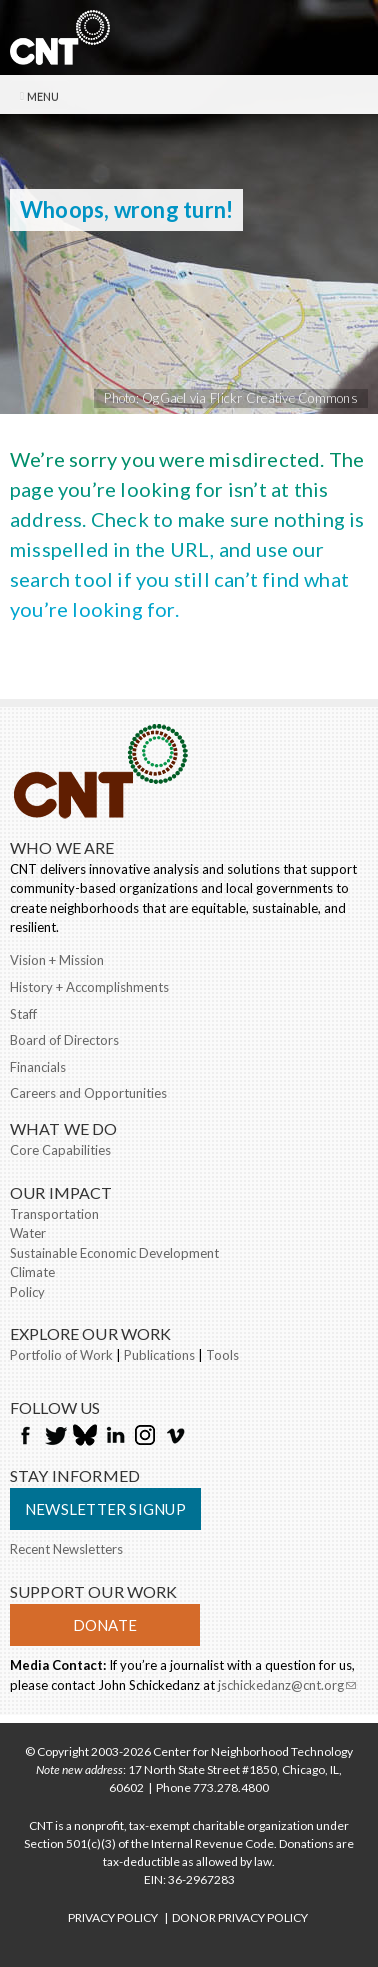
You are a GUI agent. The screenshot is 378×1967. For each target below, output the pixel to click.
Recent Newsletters (66, 1549)
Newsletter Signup (105, 1509)
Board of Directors (64, 1040)
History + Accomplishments (89, 987)
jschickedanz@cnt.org (287, 1687)
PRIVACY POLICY (113, 1917)
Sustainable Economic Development (114, 1253)
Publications (159, 1355)
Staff (23, 1014)
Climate (32, 1272)
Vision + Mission (57, 960)
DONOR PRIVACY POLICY (240, 1917)
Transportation (54, 1214)
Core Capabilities (60, 1150)
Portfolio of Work (61, 1355)
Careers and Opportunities (88, 1093)
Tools (222, 1355)
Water (28, 1233)
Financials (38, 1067)
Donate (105, 1625)
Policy (27, 1292)
